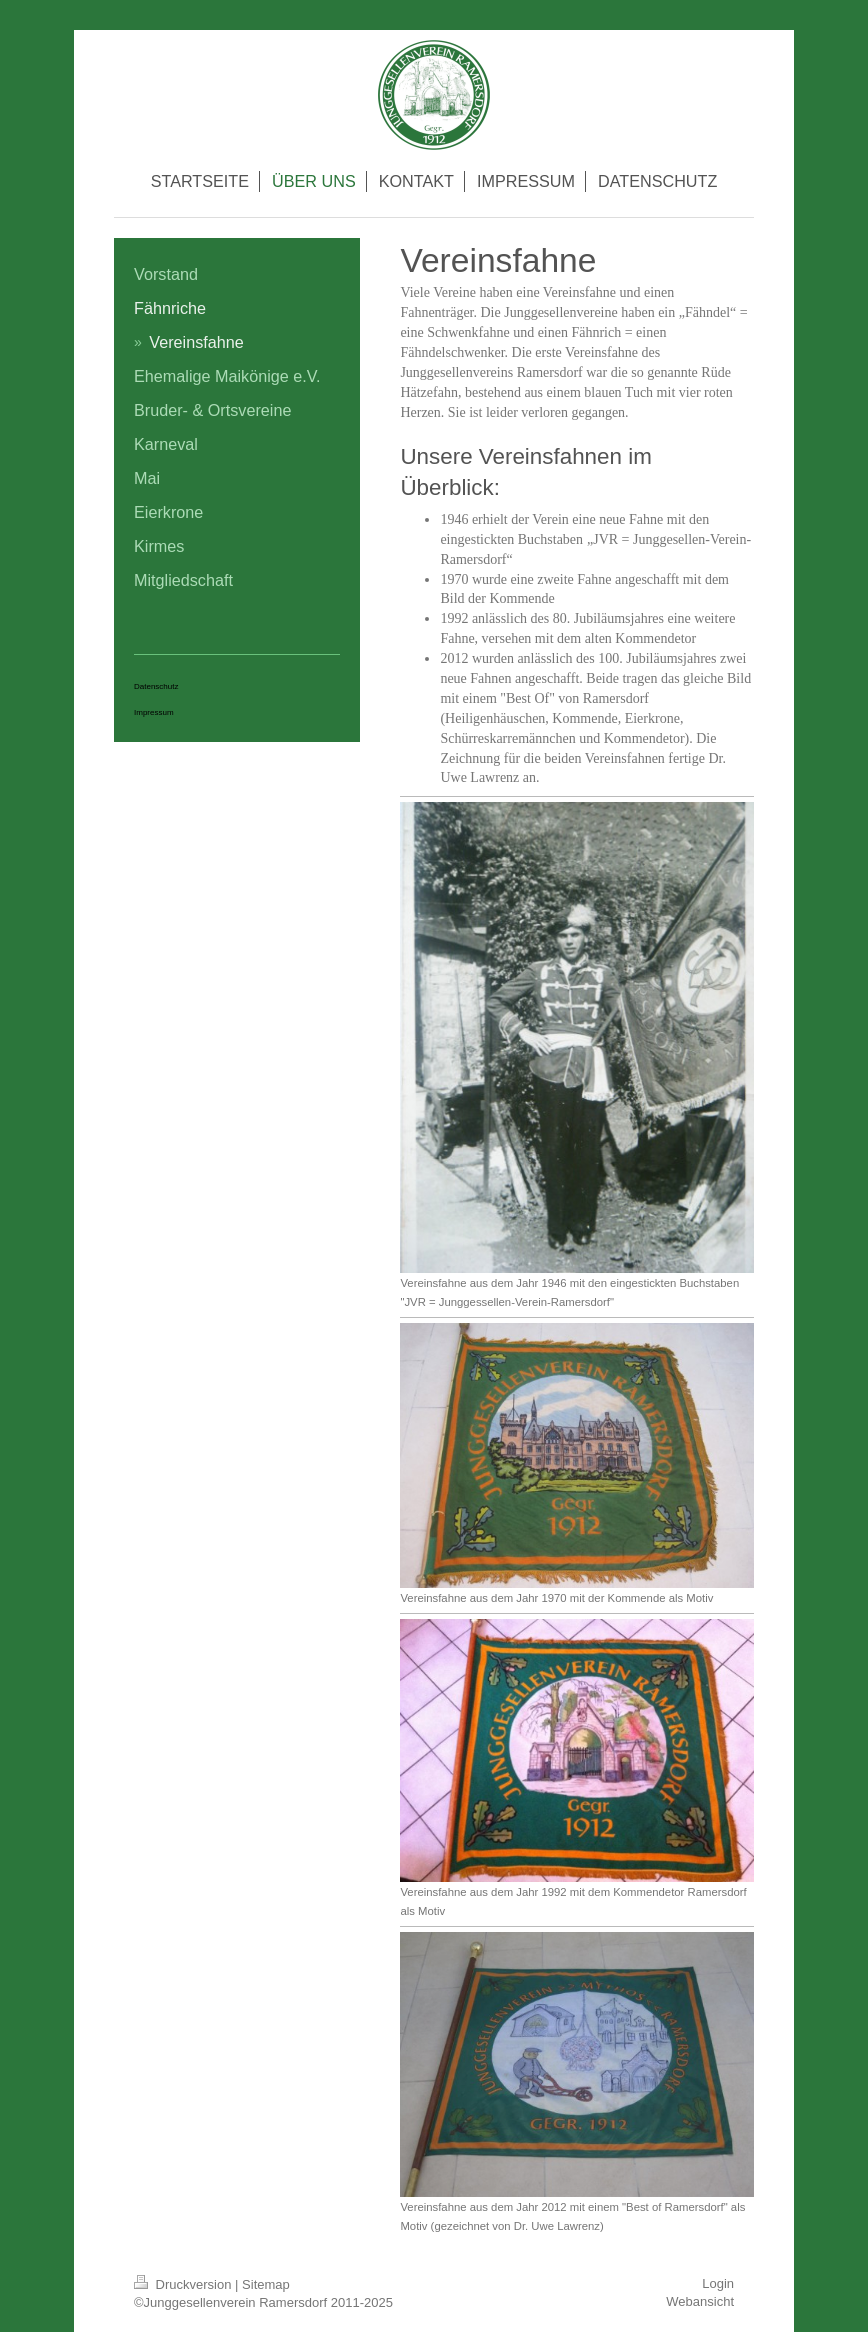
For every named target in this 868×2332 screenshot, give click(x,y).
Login (718, 2283)
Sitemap (266, 2284)
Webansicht (700, 2301)
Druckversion (184, 2284)
